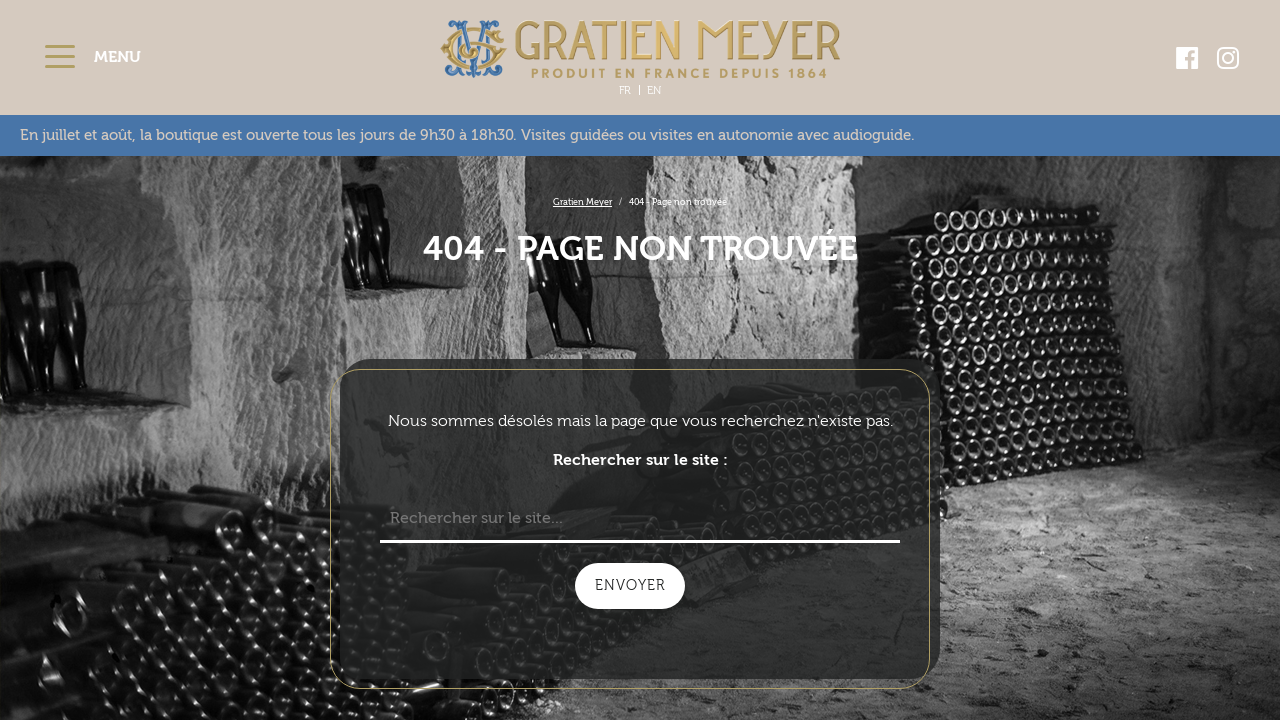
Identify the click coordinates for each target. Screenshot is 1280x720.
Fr (625, 90)
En (654, 90)
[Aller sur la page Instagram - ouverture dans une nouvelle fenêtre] (1227, 58)
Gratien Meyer (582, 202)
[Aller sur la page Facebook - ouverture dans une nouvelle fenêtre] (1187, 58)
